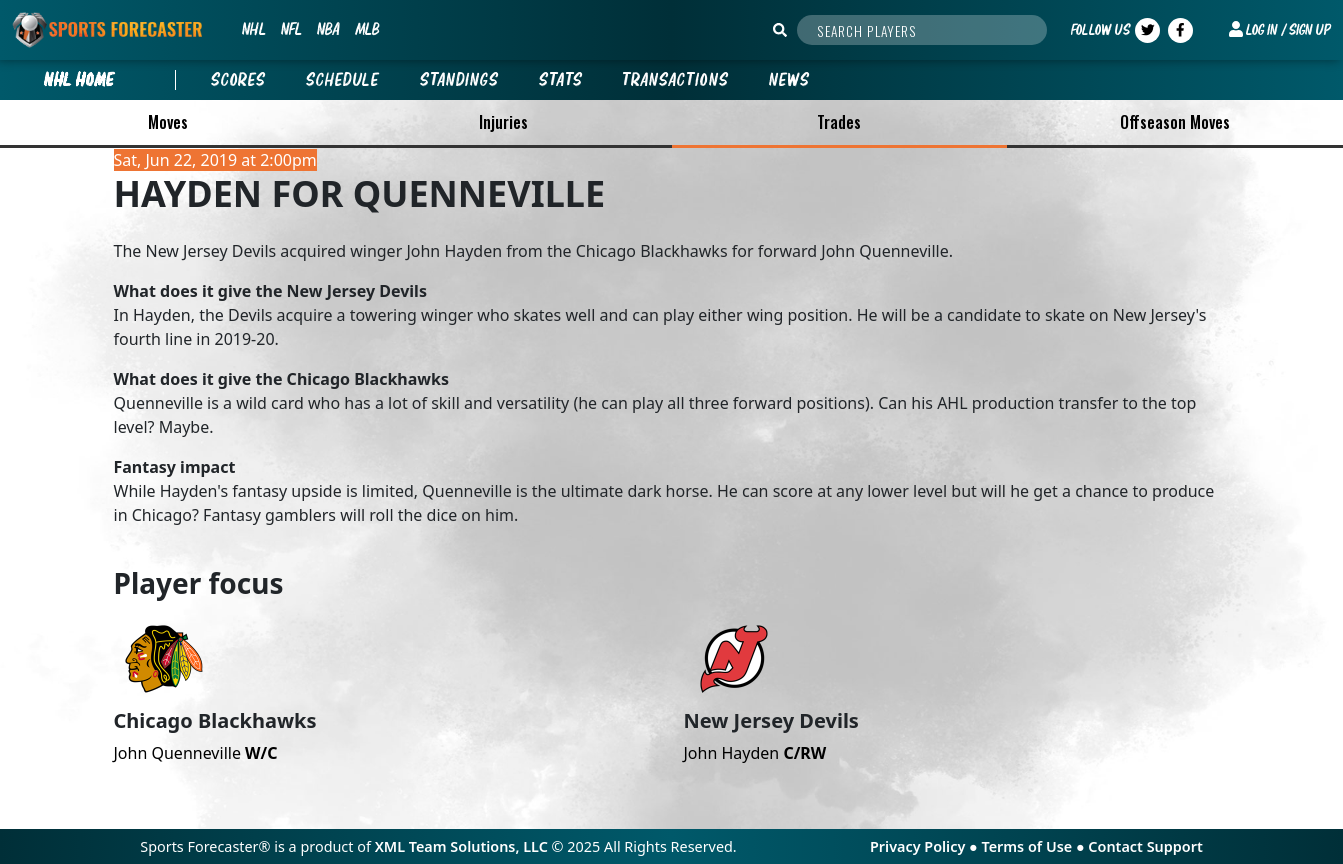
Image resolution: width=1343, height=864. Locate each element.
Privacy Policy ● (925, 846)
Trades (839, 122)
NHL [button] (253, 29)
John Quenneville (196, 753)
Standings (459, 80)
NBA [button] (328, 29)
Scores (238, 80)
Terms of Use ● (1034, 846)
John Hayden (755, 753)
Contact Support (1145, 846)
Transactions (676, 80)
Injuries (503, 122)
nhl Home (79, 80)
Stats (561, 80)
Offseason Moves (1175, 122)
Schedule (343, 80)
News (789, 80)
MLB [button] (367, 29)
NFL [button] (291, 29)
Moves (168, 122)
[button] (1280, 30)
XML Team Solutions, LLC (461, 846)
